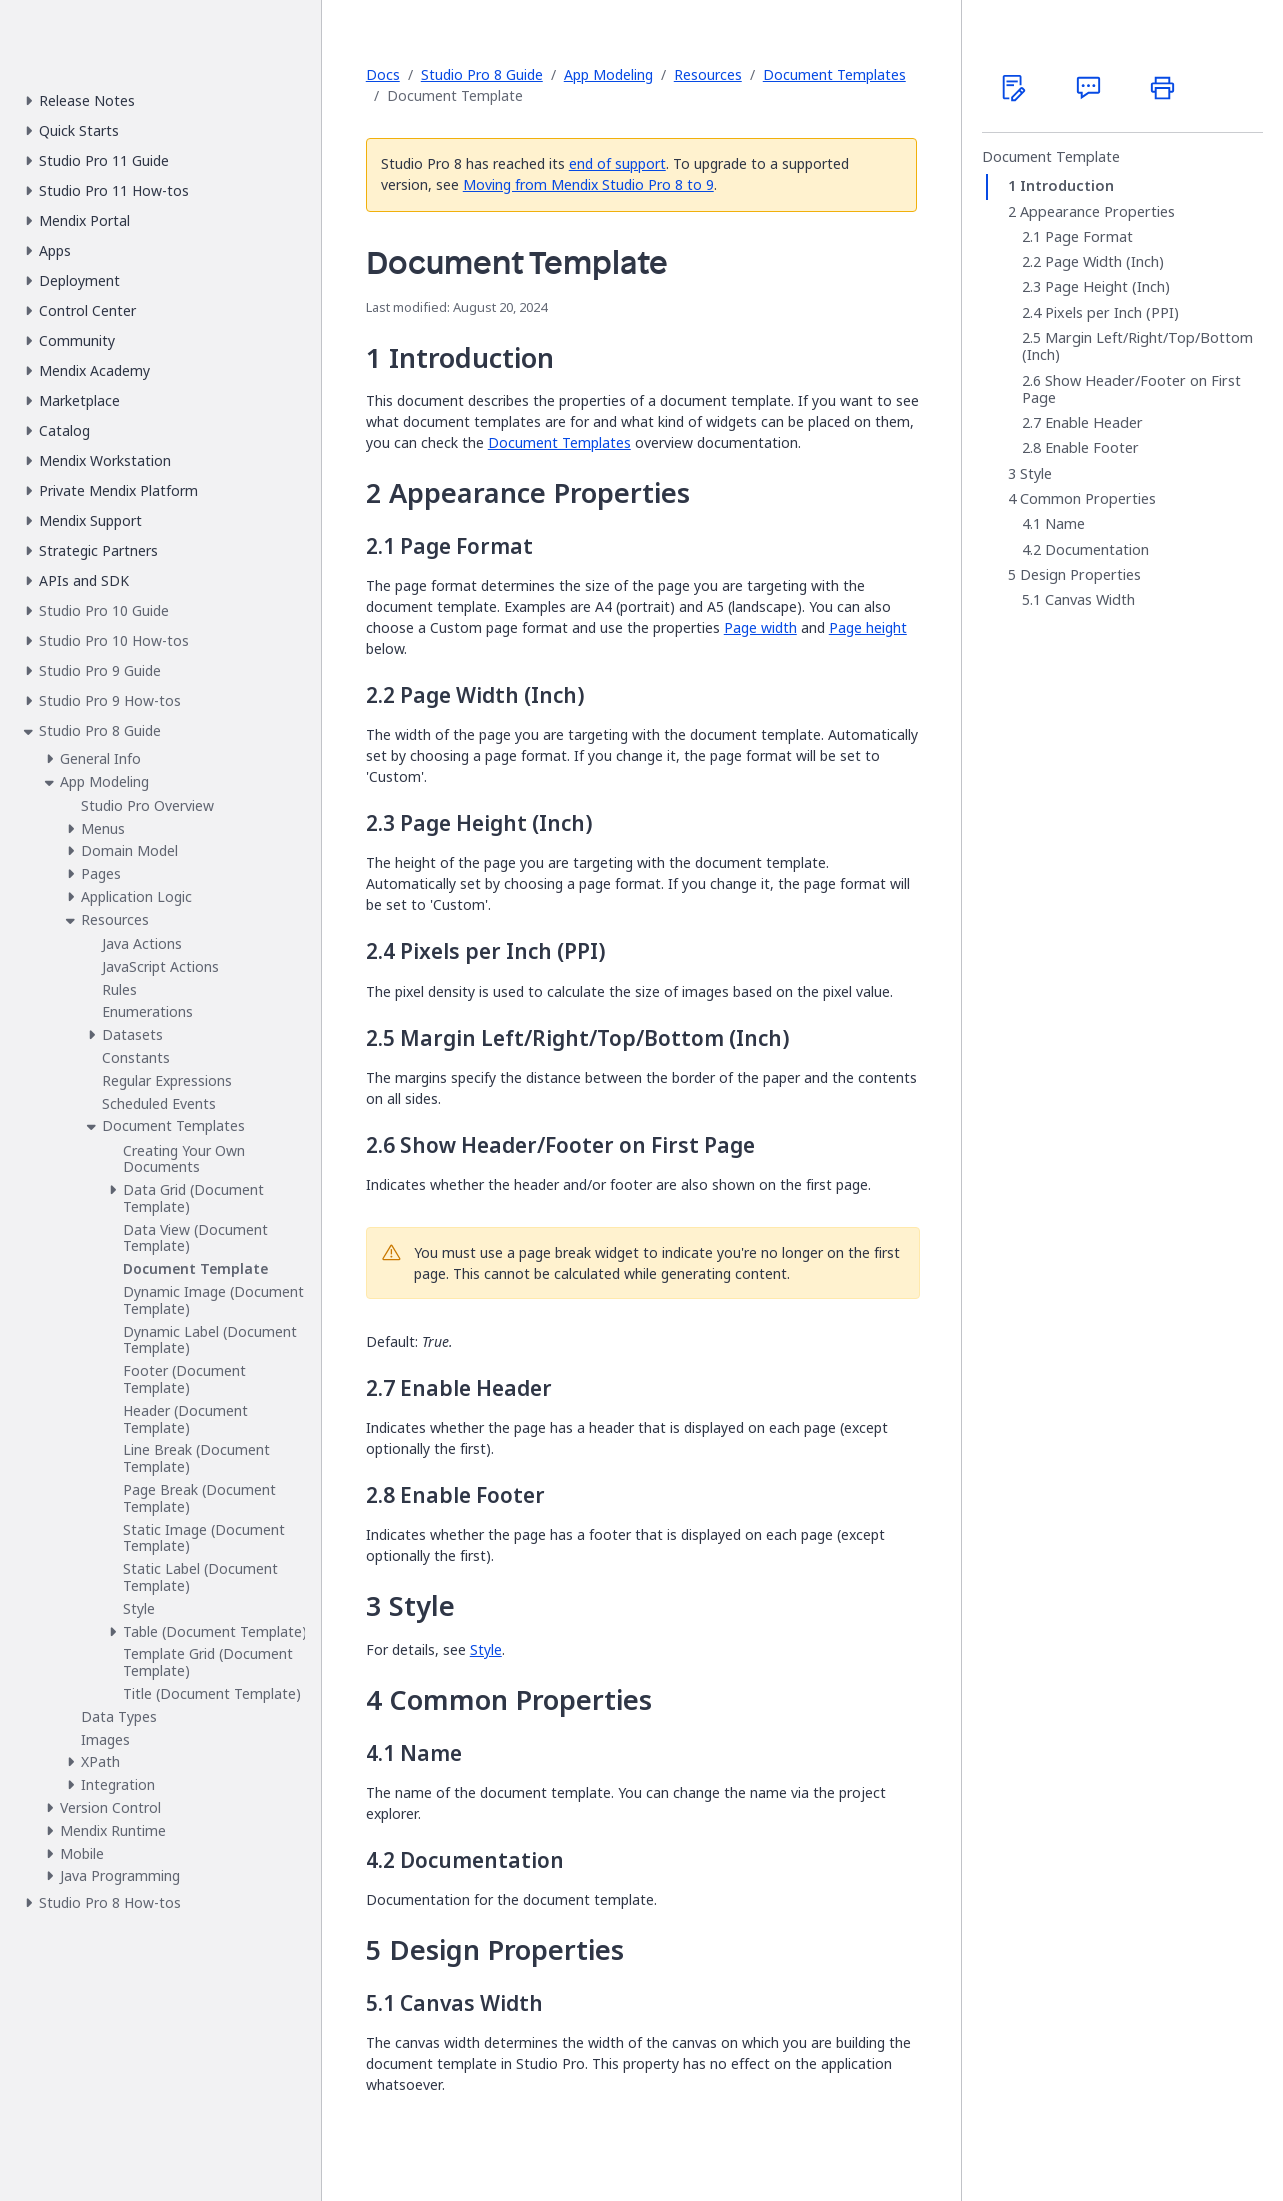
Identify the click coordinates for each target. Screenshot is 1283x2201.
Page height (868, 627)
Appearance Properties (1097, 212)
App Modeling (608, 74)
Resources (708, 74)
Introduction (1067, 186)
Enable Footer (1092, 448)
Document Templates (834, 74)
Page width (760, 627)
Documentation (1097, 550)
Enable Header (1094, 423)
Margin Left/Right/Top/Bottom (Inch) (1137, 346)
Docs (383, 74)
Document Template (1051, 157)
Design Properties (1080, 575)
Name (1065, 524)
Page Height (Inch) (1107, 287)
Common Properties (1088, 499)
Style (486, 1649)
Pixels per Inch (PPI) (1112, 313)
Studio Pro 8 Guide (482, 74)
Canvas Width (1090, 600)
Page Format (1089, 237)
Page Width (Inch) (1104, 262)
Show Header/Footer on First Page (1131, 389)
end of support (617, 163)
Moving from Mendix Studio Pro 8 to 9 (588, 184)
